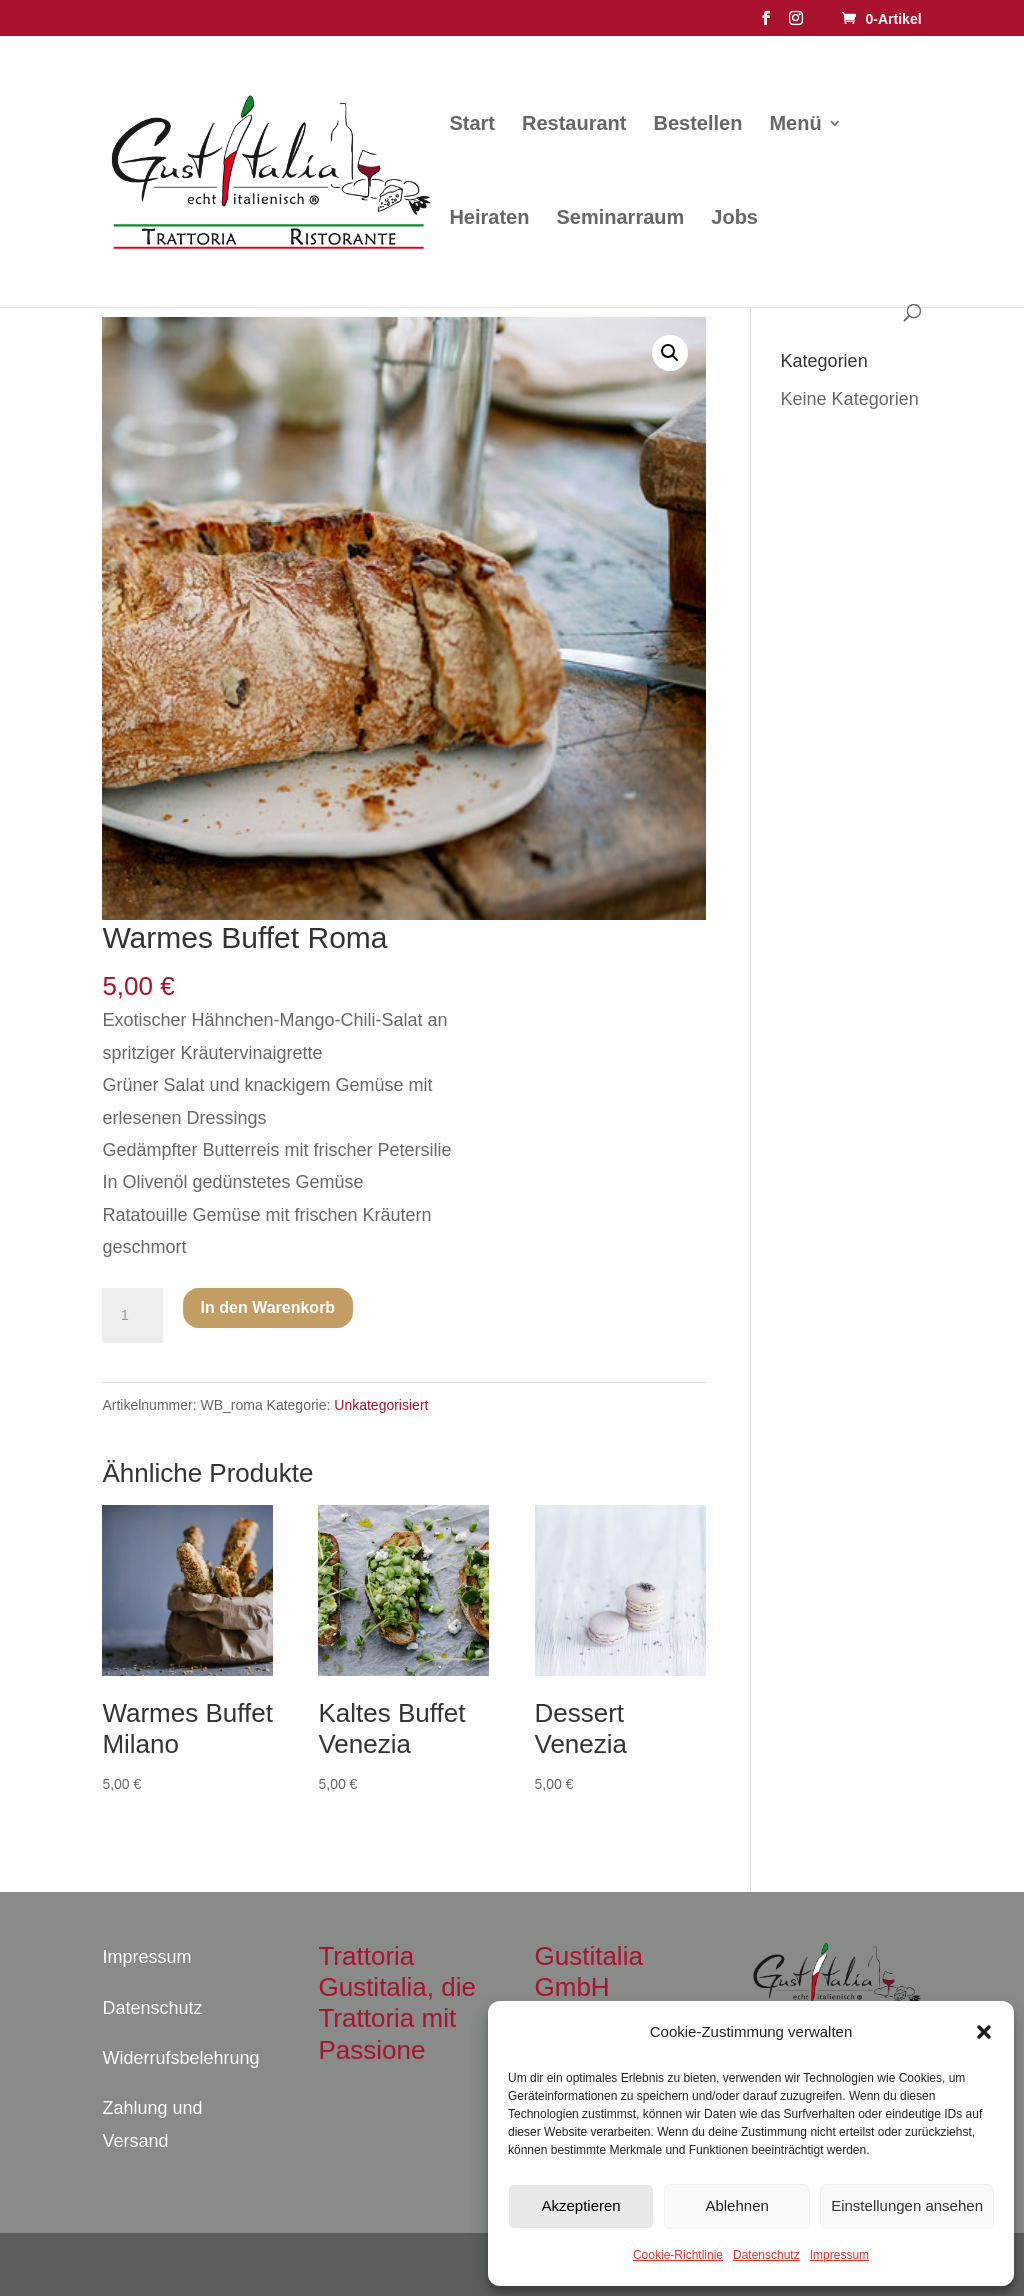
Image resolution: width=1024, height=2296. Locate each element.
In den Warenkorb (268, 1307)
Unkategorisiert (381, 1405)
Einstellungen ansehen (907, 2205)
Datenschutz (766, 2255)
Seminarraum (620, 219)
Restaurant (574, 125)
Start (472, 125)
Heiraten (489, 219)
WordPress (350, 2264)
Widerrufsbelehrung (180, 2058)
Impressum (839, 2255)
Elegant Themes (209, 2264)
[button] (984, 2032)
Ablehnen (736, 2205)
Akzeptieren (580, 2205)
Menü (795, 125)
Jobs (734, 219)
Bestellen (698, 125)
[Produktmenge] (132, 1316)
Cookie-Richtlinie (678, 2255)
